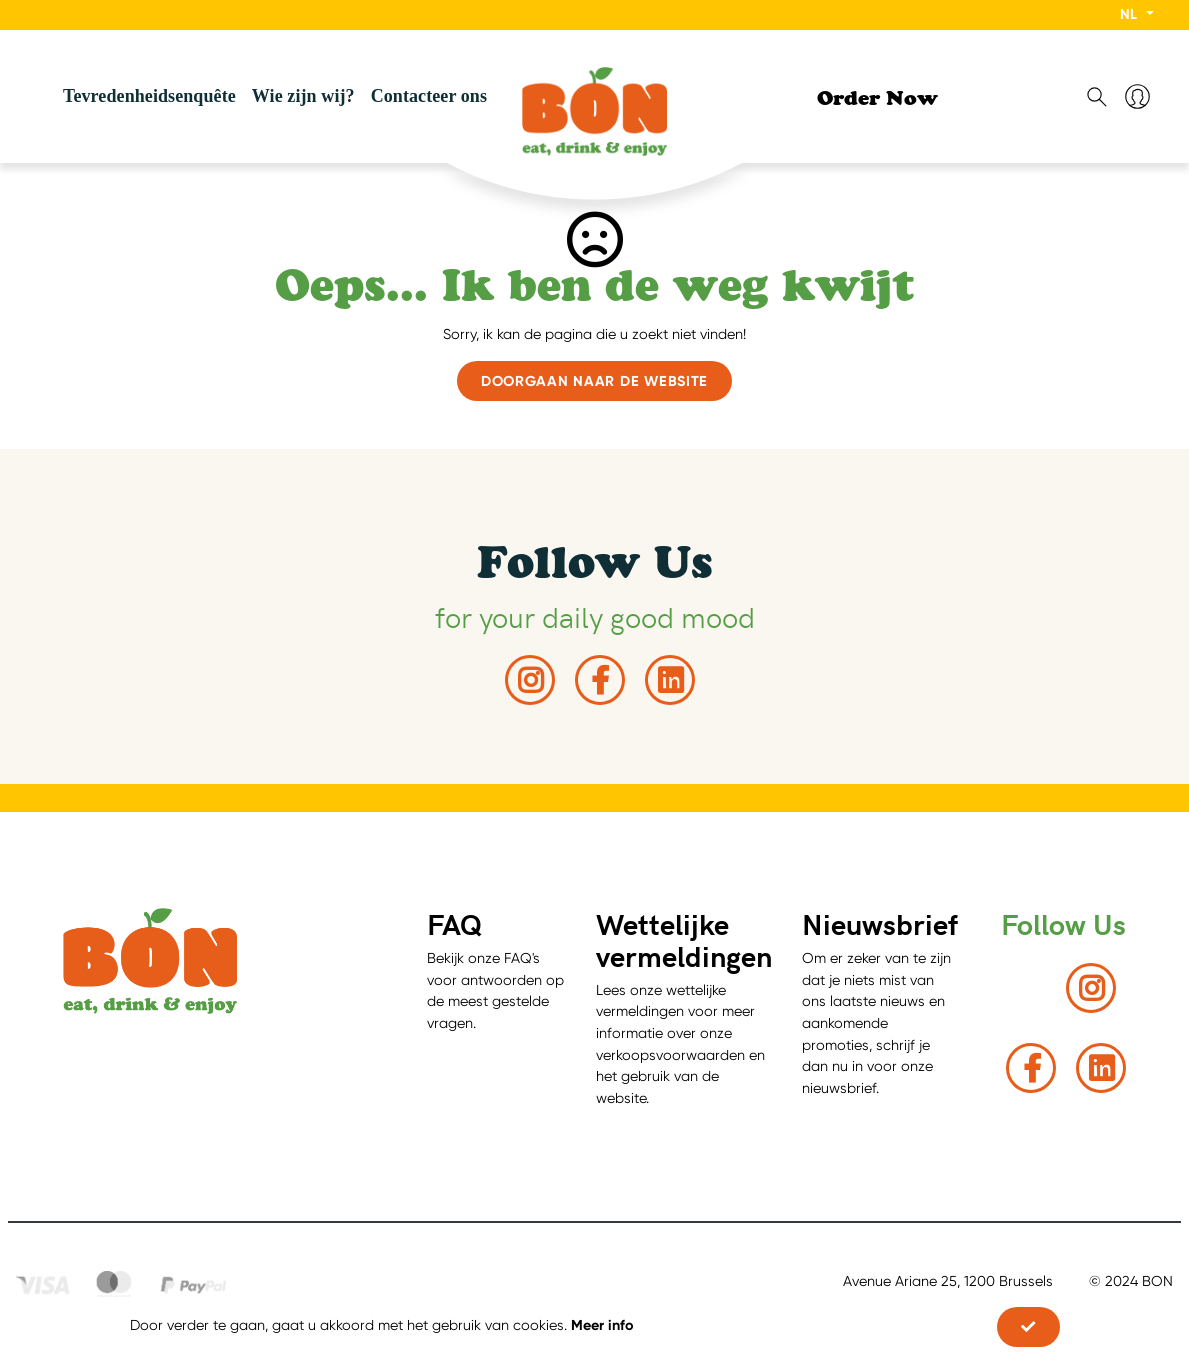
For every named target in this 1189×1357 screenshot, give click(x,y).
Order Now (877, 101)
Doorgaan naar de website (594, 381)
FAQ (454, 923)
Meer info (602, 1325)
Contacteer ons (429, 96)
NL (1130, 14)
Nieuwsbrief (880, 923)
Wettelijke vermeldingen (684, 939)
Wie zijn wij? (303, 96)
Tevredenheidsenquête (149, 96)
